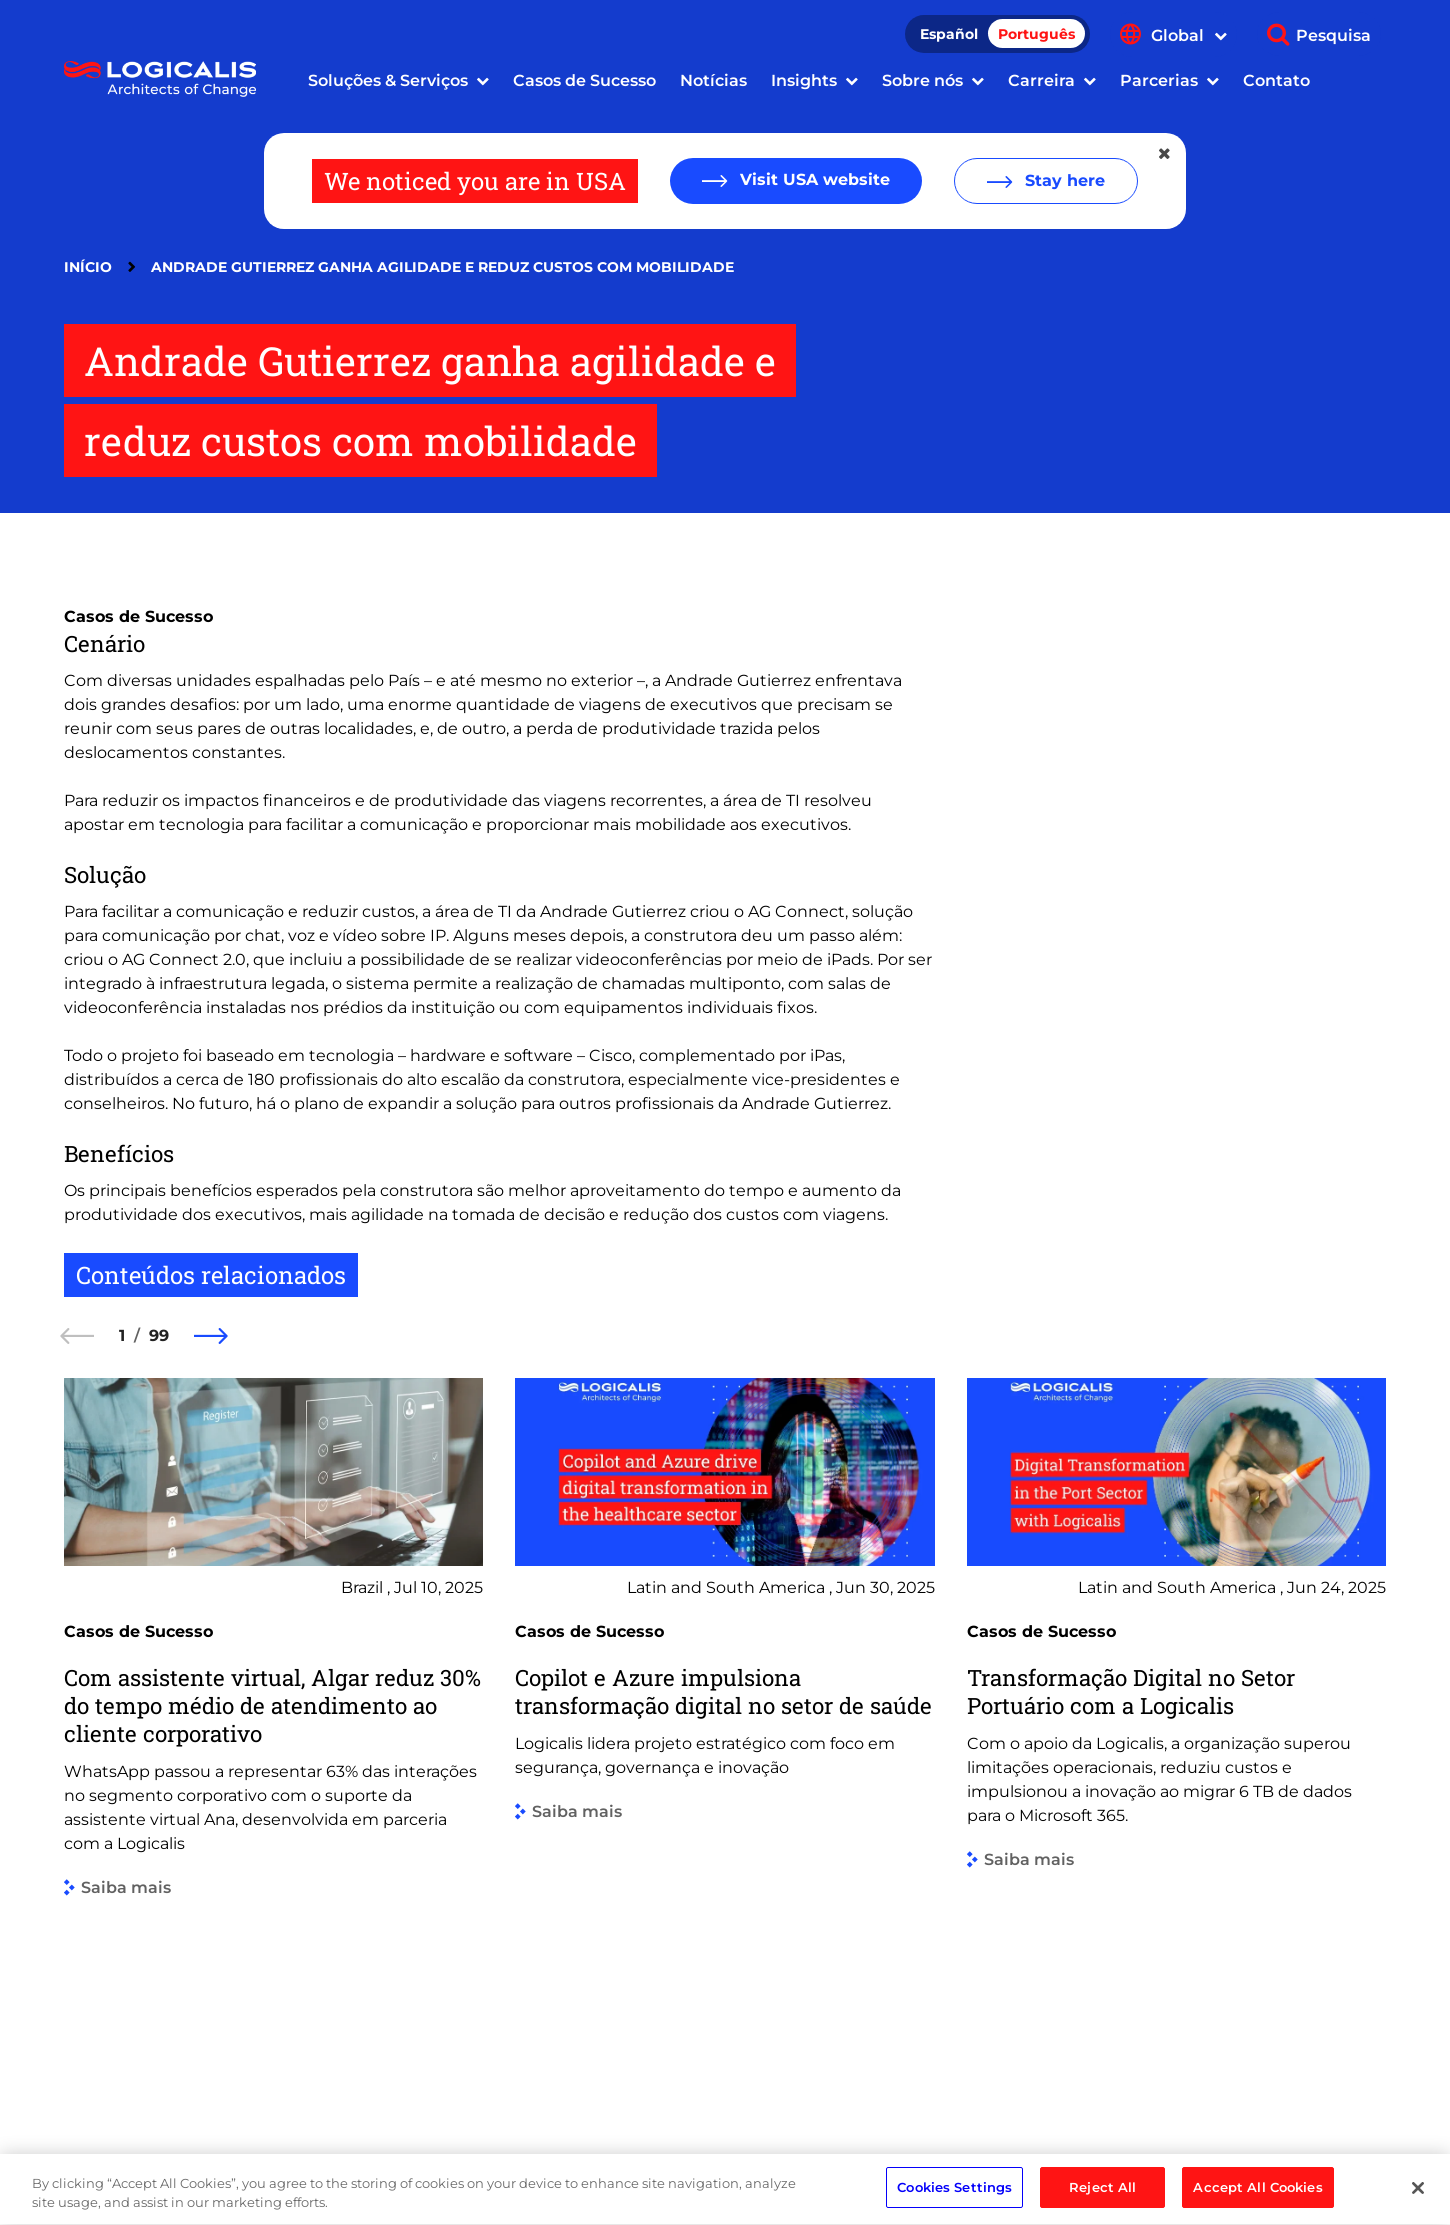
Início (88, 267)
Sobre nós (922, 80)
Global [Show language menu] (1189, 35)
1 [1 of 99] (122, 1335)
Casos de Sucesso (584, 80)
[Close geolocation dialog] (1166, 154)
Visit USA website (812, 179)
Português (1036, 34)
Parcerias (1159, 80)
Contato (1276, 80)
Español (949, 34)
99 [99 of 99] (159, 1335)
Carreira (1041, 80)
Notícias (713, 80)
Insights (804, 80)
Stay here (1062, 180)
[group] (273, 1735)
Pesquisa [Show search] (1333, 35)
